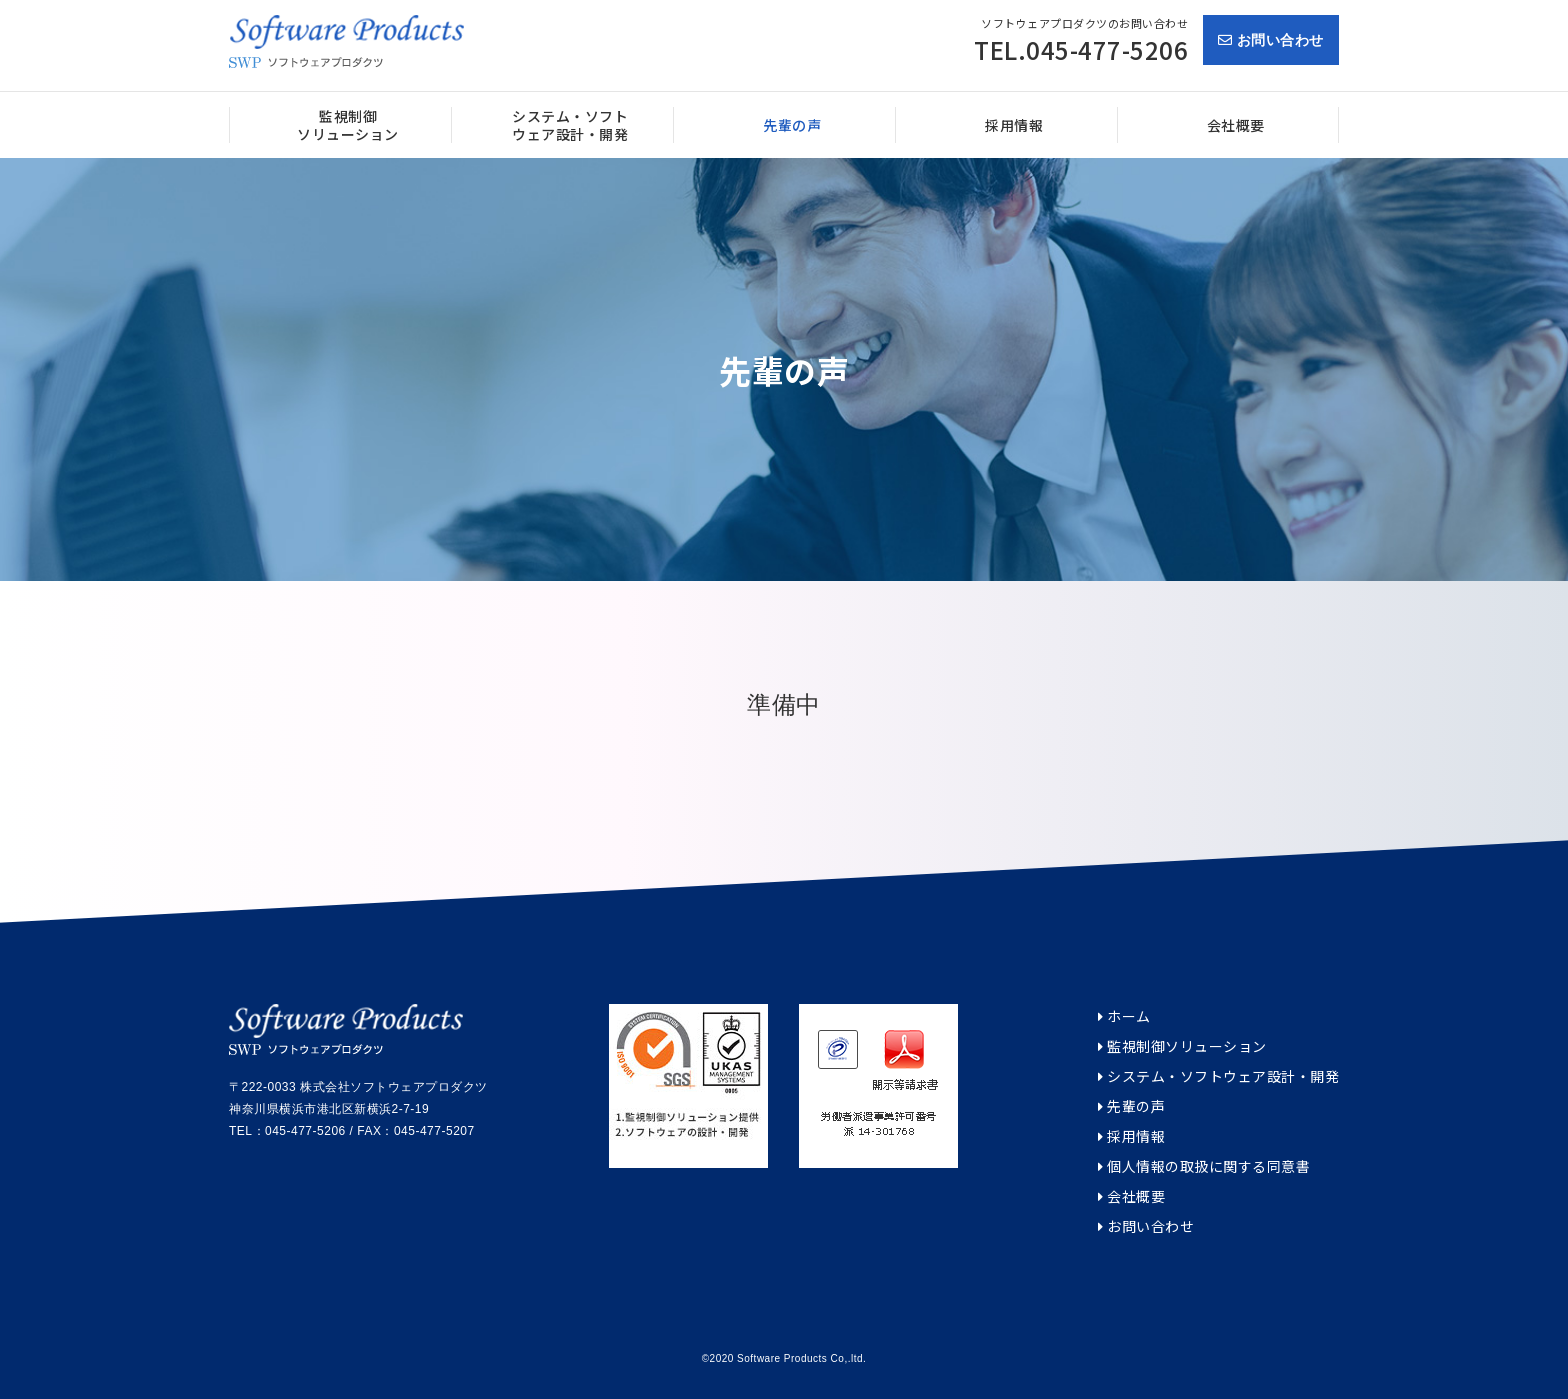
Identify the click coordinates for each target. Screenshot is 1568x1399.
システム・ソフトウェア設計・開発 (1218, 1076)
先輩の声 (1131, 1106)
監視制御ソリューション (1182, 1046)
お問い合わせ (1271, 40)
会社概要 (1131, 1196)
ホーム (1124, 1016)
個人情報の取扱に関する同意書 (1204, 1166)
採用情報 (1131, 1136)
